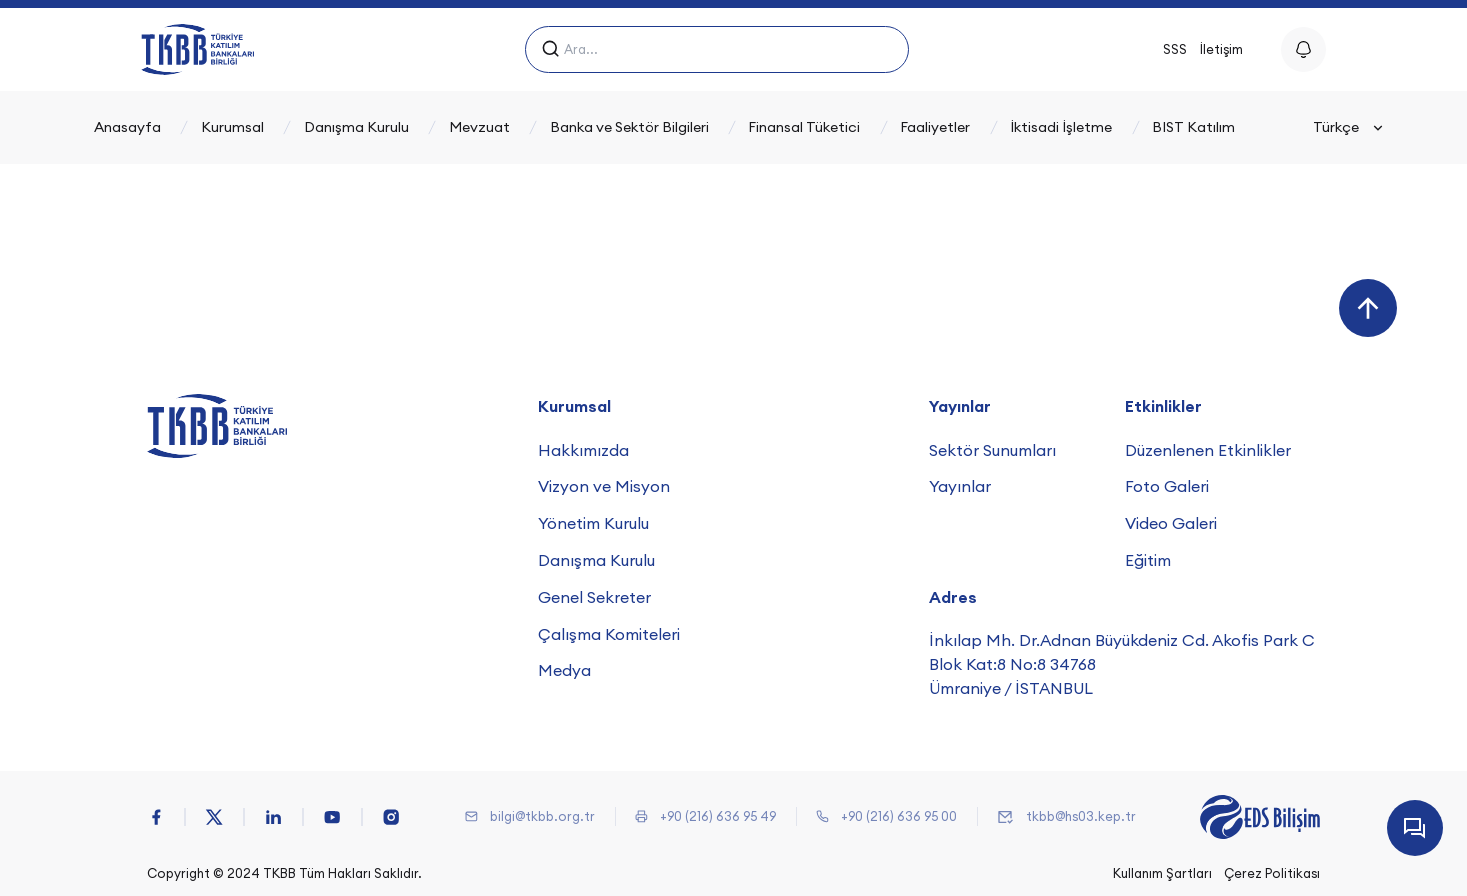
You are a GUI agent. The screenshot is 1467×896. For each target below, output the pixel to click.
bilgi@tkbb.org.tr (542, 816)
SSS (1175, 49)
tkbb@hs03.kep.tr (1081, 816)
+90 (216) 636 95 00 (899, 816)
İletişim (1221, 49)
